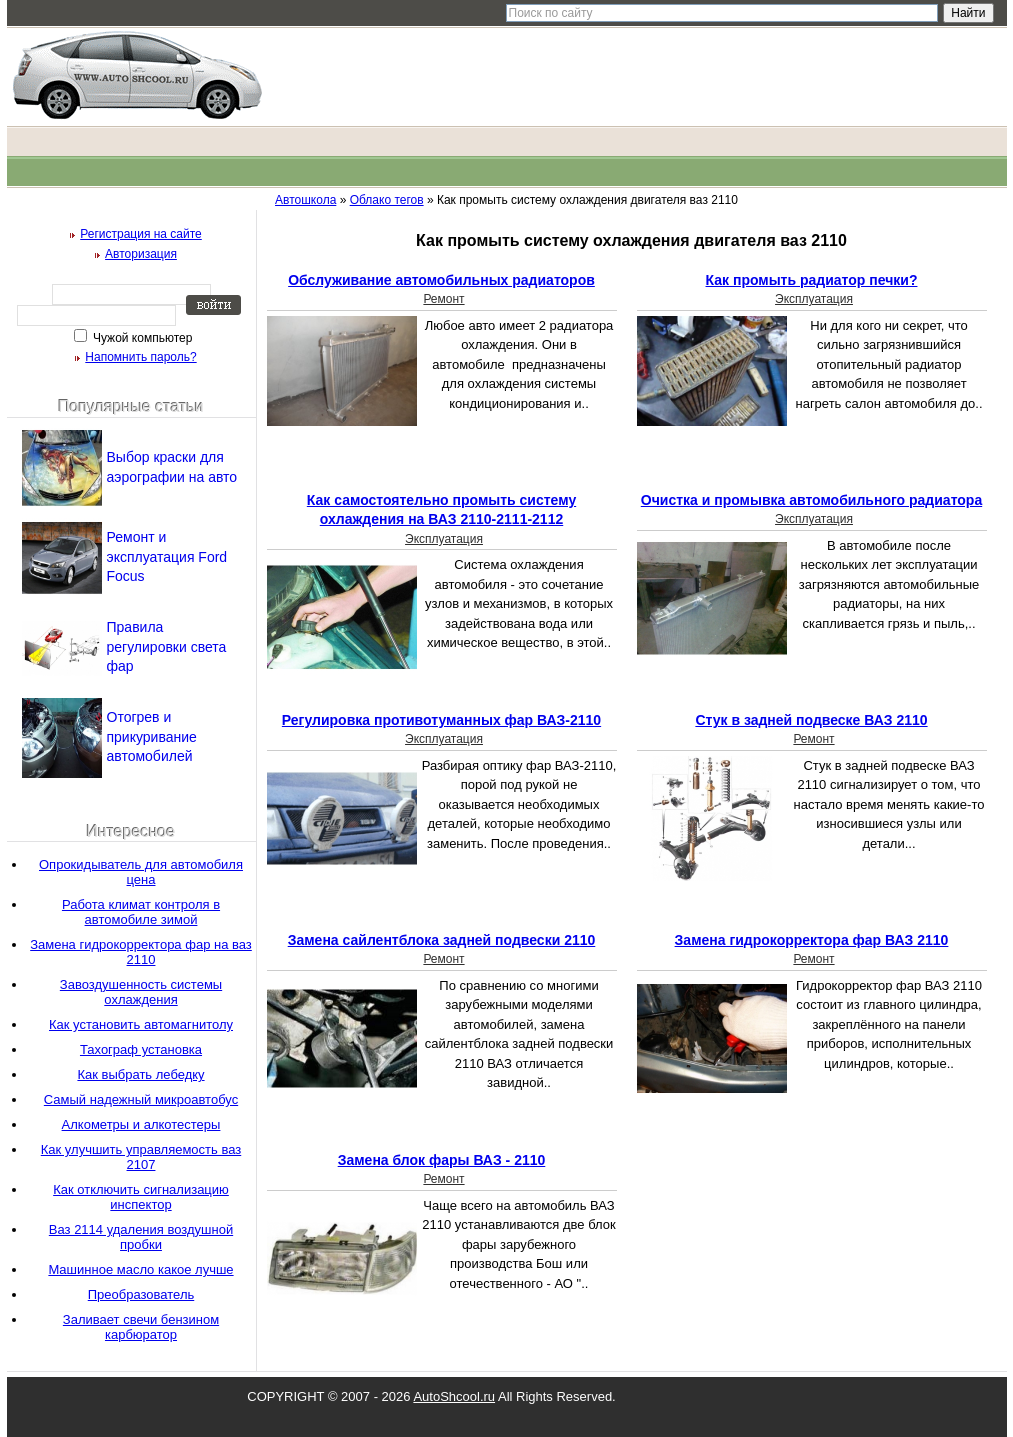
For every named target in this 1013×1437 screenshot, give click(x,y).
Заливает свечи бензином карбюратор (141, 1327)
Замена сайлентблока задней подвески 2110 (442, 940)
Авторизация (141, 254)
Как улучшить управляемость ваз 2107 (141, 1157)
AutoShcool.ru (454, 1396)
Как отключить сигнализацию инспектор (141, 1197)
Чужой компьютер (141, 338)
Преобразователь (141, 1294)
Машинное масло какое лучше (140, 1269)
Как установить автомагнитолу (141, 1024)
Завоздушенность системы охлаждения (141, 992)
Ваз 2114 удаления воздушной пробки (141, 1237)
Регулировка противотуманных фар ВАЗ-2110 (441, 720)
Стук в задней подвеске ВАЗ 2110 (811, 720)
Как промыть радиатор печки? (812, 280)
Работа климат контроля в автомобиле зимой (141, 912)
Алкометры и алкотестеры (141, 1124)
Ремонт (443, 299)
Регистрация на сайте (141, 234)
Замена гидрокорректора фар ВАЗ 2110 (812, 940)
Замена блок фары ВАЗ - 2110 (442, 1160)
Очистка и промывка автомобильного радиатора (811, 500)
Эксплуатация (814, 299)
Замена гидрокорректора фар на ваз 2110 (141, 952)
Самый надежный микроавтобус (141, 1099)
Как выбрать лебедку (140, 1074)
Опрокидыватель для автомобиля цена (141, 872)
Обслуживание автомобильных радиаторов (441, 280)
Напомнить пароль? (140, 357)
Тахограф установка (141, 1049)
